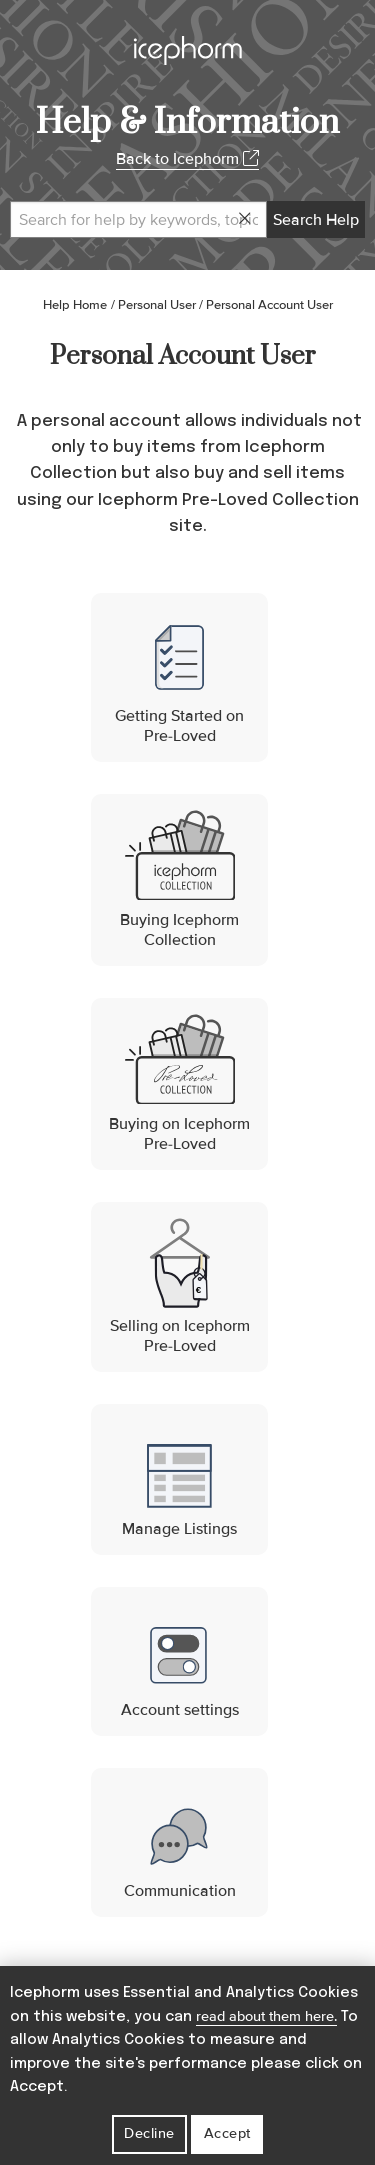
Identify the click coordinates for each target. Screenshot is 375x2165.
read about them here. (266, 2016)
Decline (149, 2133)
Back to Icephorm (187, 159)
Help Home (75, 305)
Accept (227, 2133)
